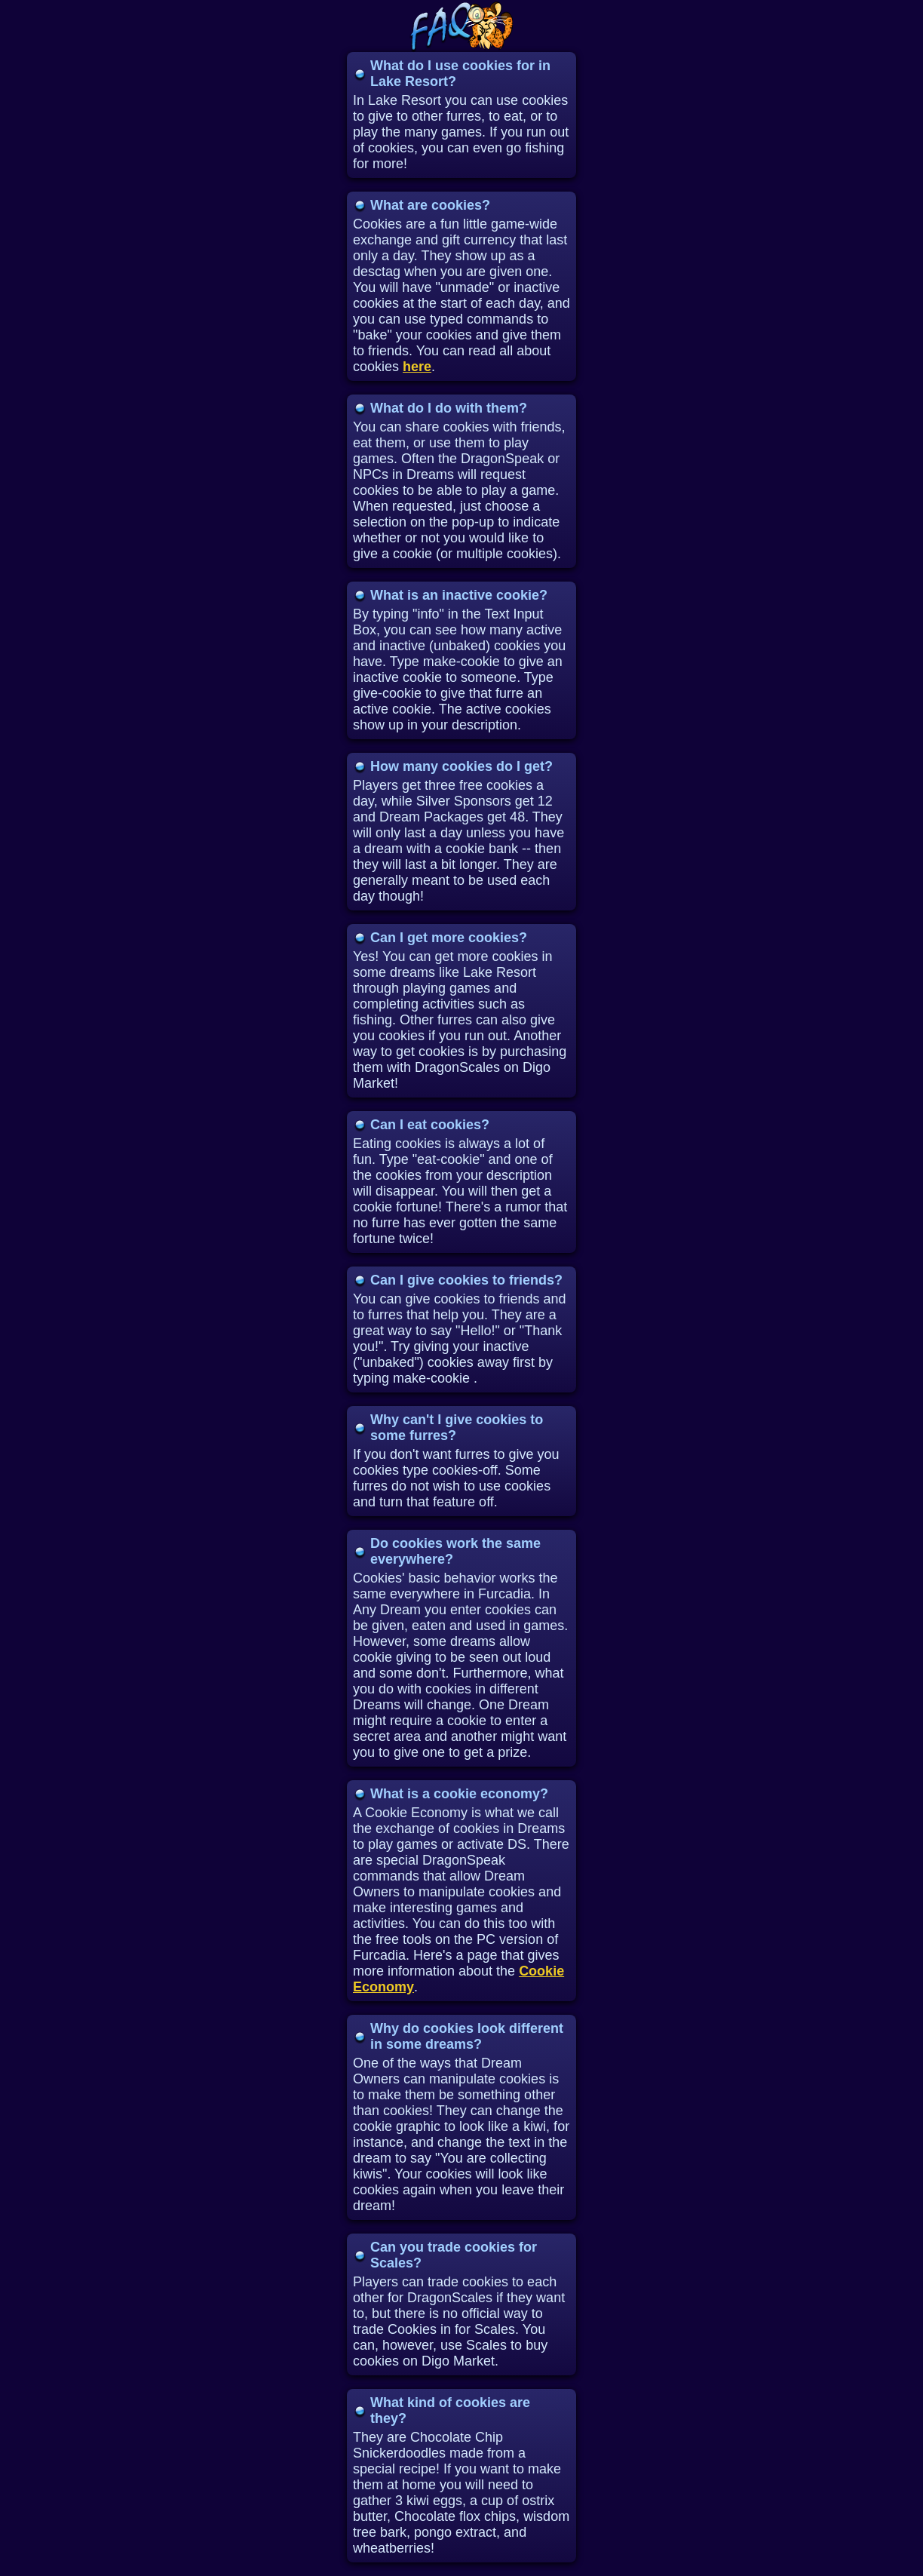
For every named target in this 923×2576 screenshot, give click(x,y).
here (417, 366)
